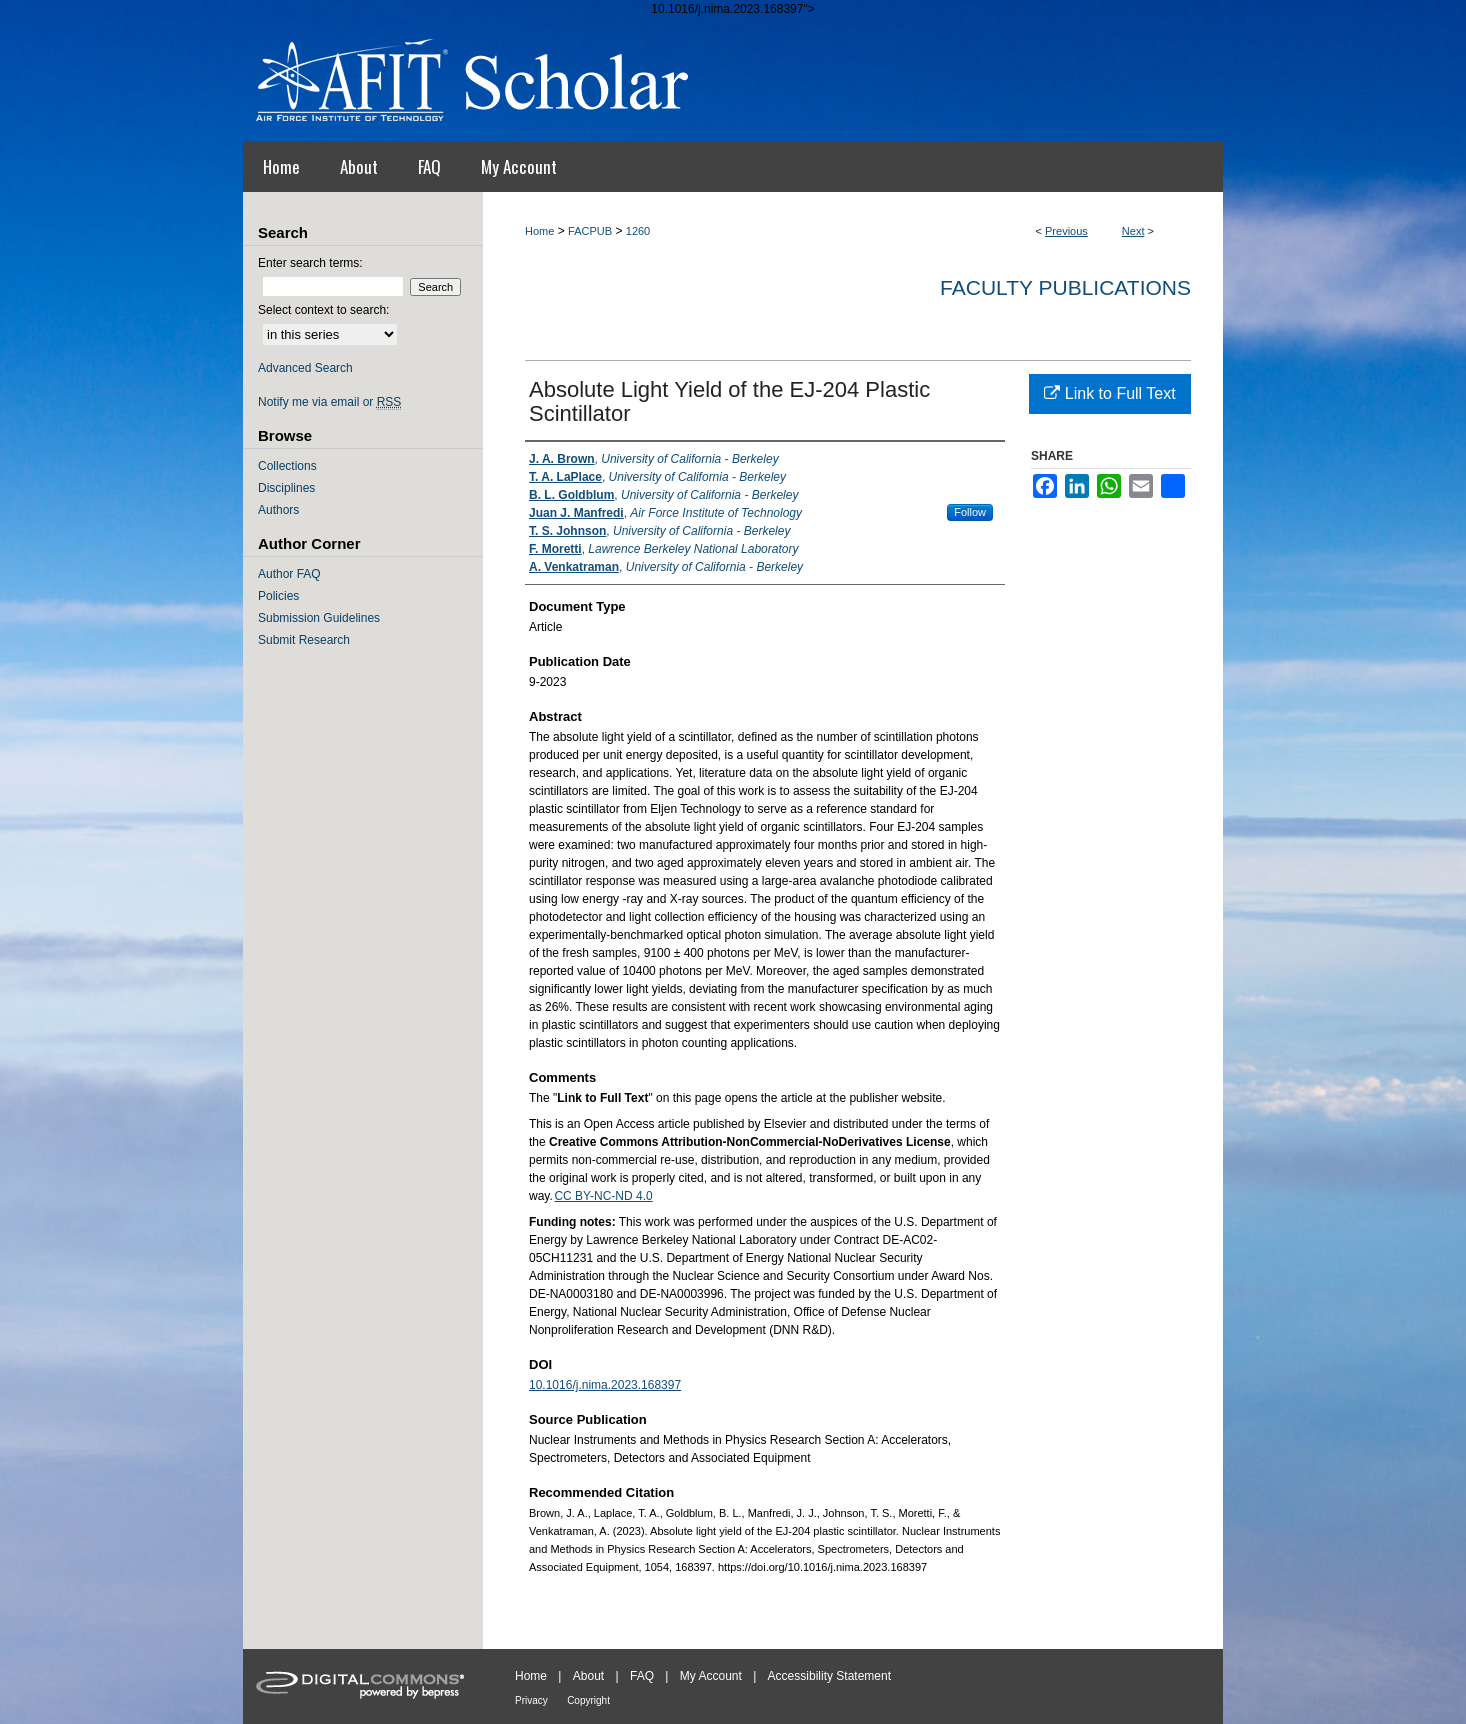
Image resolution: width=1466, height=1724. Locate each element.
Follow (970, 512)
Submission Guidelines (319, 618)
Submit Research (304, 640)
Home (539, 231)
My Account (711, 1676)
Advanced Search (305, 368)
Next (1133, 231)
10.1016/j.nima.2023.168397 (605, 1385)
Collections (287, 466)
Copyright (588, 1700)
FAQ (642, 1676)
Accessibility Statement (829, 1676)
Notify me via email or (329, 402)
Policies (278, 596)
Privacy (531, 1700)
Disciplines (286, 488)
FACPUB (590, 231)
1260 (638, 231)
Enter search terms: (310, 263)
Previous (1066, 231)
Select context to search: (323, 310)
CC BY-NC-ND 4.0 (603, 1196)
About (588, 1676)
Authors (278, 510)
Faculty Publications (1065, 287)
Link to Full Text (1109, 393)
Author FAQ (289, 574)
